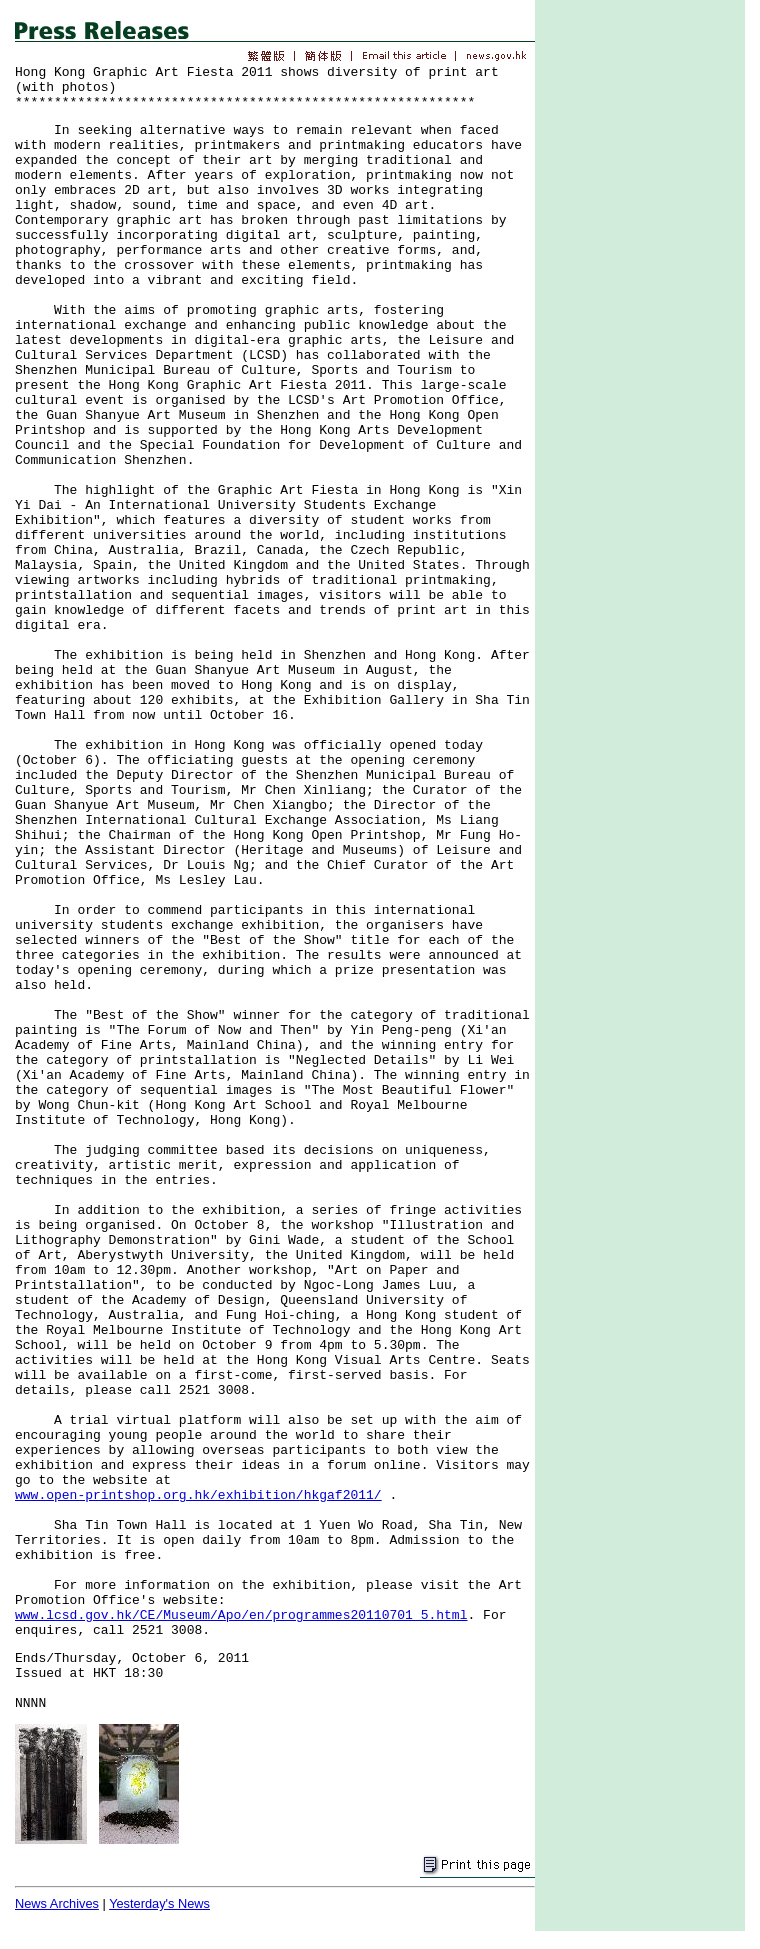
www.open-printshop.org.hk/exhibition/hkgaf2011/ (198, 1495)
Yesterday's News (159, 1903)
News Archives (57, 1903)
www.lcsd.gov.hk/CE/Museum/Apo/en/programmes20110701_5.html (241, 1615)
